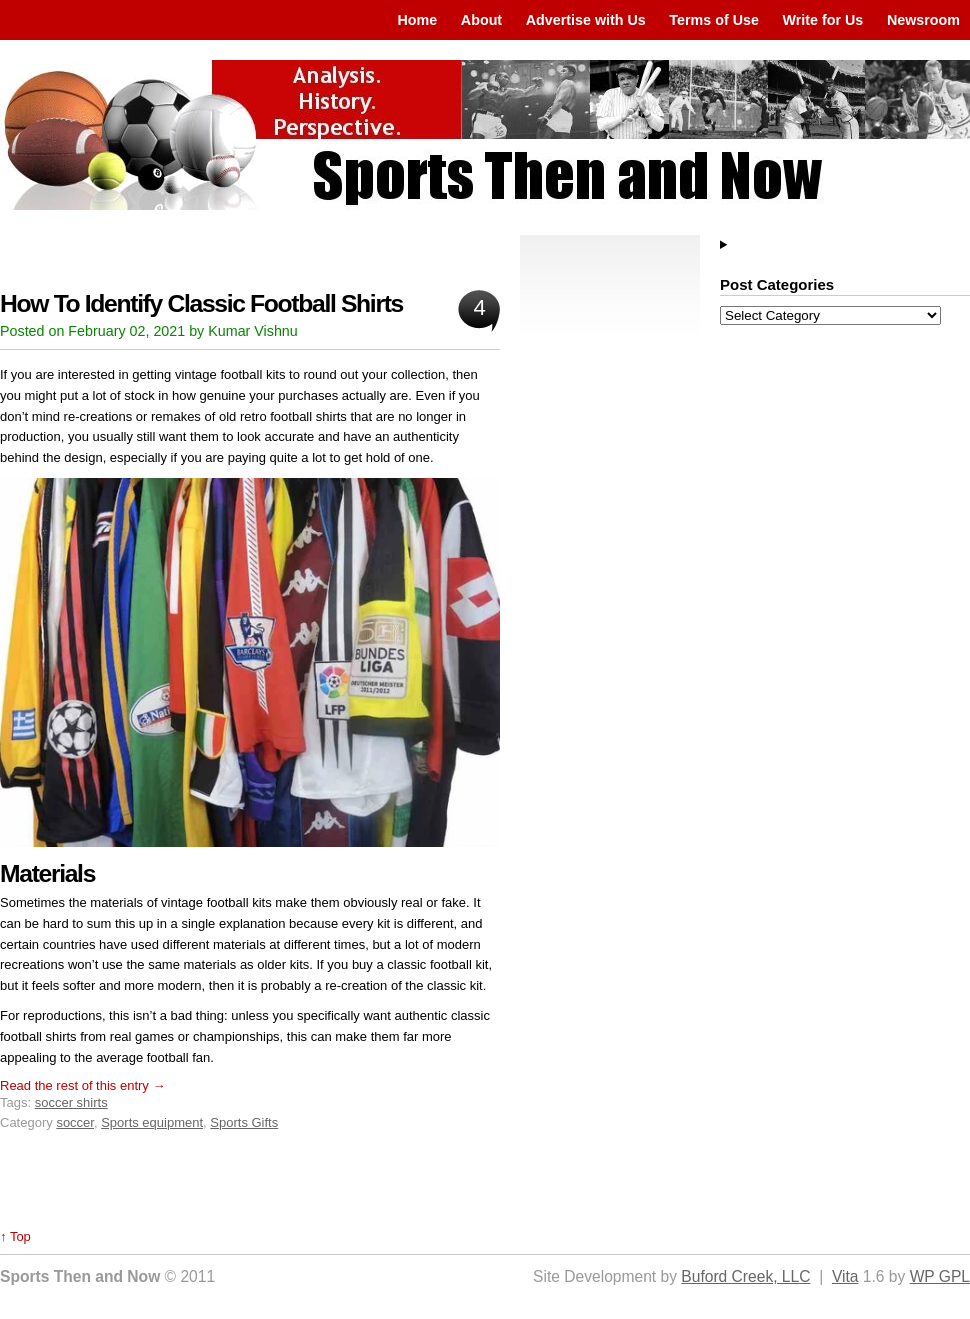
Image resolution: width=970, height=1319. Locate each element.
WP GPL (940, 1276)
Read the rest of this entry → (82, 1085)
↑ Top (15, 1236)
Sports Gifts (244, 1122)
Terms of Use (714, 20)
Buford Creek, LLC (745, 1276)
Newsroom (923, 20)
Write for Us (823, 20)
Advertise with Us (586, 20)
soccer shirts (71, 1102)
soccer (75, 1122)
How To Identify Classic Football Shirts (201, 303)
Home (417, 20)
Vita (845, 1276)
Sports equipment (152, 1122)
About (481, 20)
